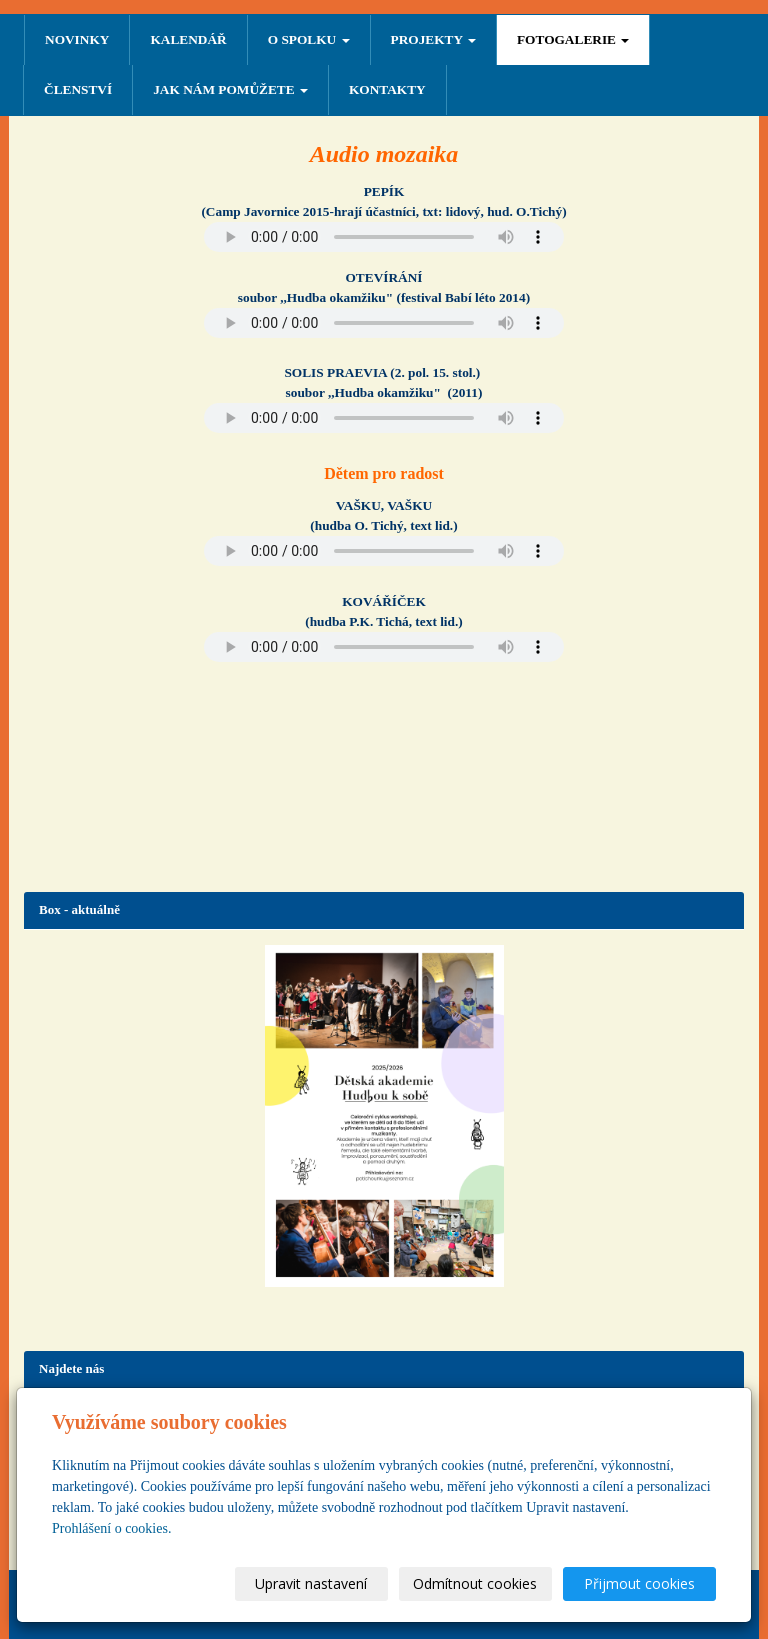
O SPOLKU (309, 39)
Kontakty (387, 89)
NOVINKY (77, 39)
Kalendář (188, 39)
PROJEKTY (433, 39)
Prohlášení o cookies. (111, 1528)
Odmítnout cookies (475, 1583)
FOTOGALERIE (573, 39)
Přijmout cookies (639, 1583)
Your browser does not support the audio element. (384, 237)
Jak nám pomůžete (230, 89)
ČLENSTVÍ (78, 89)
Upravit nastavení (311, 1583)
